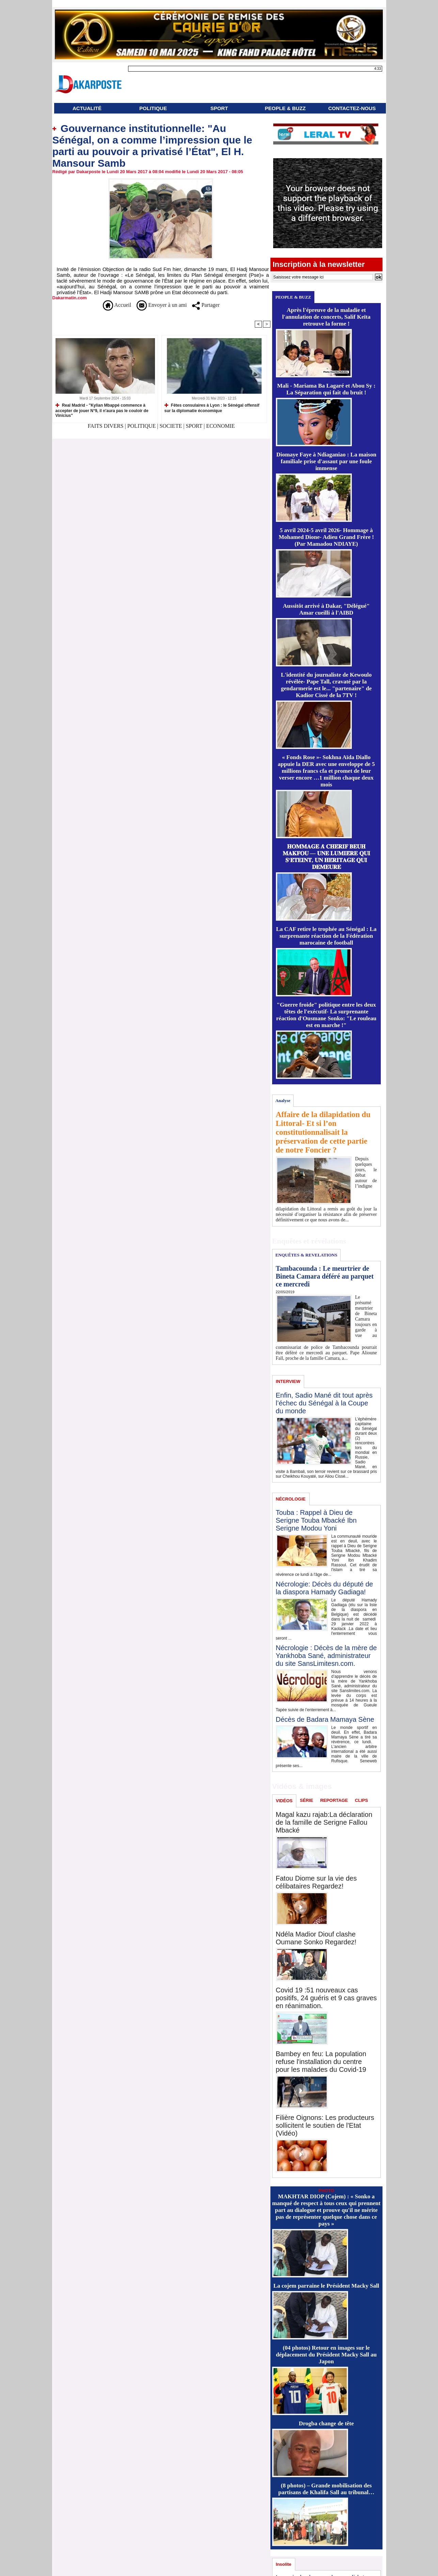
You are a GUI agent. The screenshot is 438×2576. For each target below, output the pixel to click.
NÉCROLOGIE (291, 1499)
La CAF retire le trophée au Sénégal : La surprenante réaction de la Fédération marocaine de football (326, 936)
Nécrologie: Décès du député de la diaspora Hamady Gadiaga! (324, 1588)
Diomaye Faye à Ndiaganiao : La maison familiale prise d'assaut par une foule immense (326, 461)
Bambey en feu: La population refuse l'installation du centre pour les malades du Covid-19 (321, 2061)
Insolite (284, 2564)
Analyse (282, 1100)
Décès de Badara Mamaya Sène (325, 1719)
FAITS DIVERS (106, 426)
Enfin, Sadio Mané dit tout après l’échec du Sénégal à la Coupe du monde (324, 1403)
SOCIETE (170, 426)
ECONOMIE (220, 426)
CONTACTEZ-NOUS (352, 108)
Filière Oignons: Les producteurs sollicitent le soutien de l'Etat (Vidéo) (325, 2125)
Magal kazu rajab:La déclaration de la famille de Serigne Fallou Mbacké (324, 1822)
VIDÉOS (284, 1800)
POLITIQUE (153, 108)
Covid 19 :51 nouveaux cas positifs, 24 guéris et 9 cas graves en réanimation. (326, 1997)
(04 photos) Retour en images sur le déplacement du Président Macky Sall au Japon (326, 2355)
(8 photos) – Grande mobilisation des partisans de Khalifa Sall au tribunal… (326, 2489)
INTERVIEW (288, 1381)
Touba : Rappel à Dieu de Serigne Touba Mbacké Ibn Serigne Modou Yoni (316, 1520)
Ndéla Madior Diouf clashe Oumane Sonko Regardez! (316, 1938)
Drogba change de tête (326, 2423)
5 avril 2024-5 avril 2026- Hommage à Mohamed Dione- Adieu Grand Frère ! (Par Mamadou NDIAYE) (326, 537)
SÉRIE (306, 1800)
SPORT (219, 108)
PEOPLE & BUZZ (285, 108)
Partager (205, 305)
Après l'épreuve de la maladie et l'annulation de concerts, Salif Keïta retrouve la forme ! (326, 317)
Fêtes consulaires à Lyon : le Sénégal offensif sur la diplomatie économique (212, 408)
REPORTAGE (334, 1800)
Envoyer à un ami (162, 305)
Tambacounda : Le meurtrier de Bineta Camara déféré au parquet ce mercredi (325, 1276)
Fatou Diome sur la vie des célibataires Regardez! (316, 1882)
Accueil (117, 305)
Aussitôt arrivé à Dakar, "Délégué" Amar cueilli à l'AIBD (326, 609)
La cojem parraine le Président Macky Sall (326, 2286)
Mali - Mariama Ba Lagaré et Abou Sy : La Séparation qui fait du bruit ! (326, 389)
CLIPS (361, 1800)
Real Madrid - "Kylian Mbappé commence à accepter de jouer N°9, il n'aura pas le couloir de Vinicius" (102, 410)
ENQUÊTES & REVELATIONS (306, 1254)
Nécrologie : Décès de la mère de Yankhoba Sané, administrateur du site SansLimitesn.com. (326, 1655)
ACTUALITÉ (87, 108)
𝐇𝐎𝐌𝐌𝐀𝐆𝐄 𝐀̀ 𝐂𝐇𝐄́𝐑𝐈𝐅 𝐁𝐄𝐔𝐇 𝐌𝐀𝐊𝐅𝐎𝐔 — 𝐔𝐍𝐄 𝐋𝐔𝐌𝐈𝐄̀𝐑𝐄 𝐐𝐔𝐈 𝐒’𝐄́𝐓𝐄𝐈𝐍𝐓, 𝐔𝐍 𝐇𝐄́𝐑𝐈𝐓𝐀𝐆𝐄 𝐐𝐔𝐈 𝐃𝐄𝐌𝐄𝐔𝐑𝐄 (326, 856)
